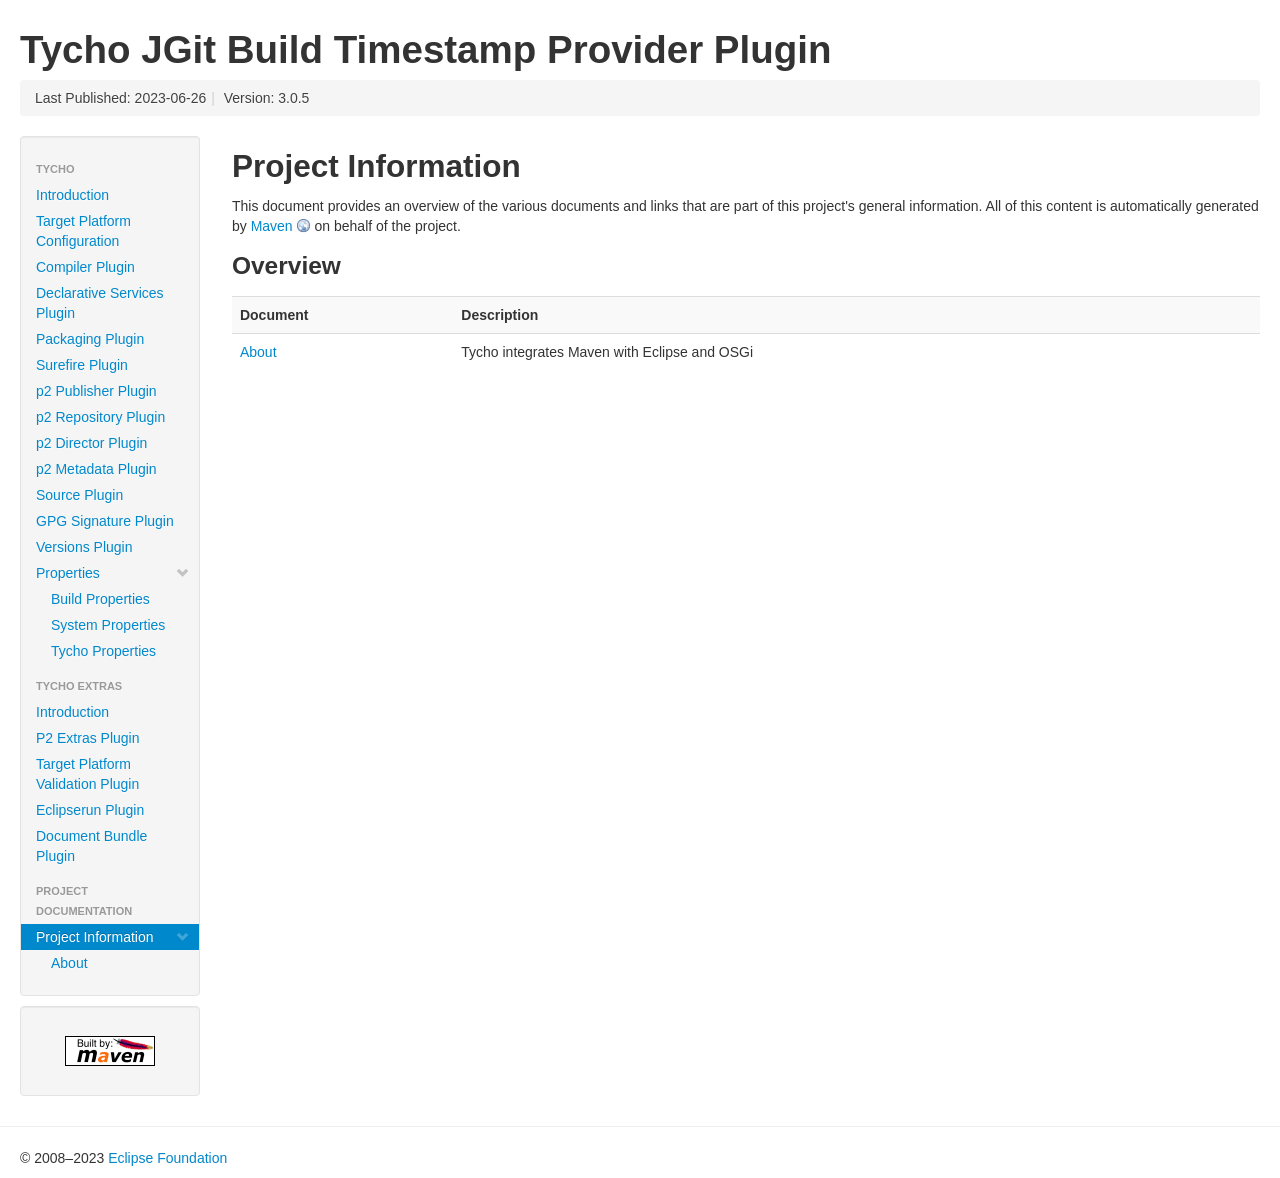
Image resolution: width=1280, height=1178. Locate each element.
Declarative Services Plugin (100, 303)
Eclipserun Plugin (90, 810)
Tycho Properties (103, 651)
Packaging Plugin (90, 339)
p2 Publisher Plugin (96, 391)
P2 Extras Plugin (88, 738)
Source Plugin (79, 495)
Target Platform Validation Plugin (87, 774)
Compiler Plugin (85, 267)
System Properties (108, 625)
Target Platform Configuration (83, 231)
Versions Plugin (84, 547)
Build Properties (100, 599)
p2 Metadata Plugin (96, 469)
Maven (272, 226)
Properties (113, 573)
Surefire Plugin (82, 365)
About (69, 963)
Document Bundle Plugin (91, 846)
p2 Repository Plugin (100, 417)
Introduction (72, 195)
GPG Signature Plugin (105, 521)
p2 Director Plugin (91, 443)
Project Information (113, 937)
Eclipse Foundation (167, 1158)
